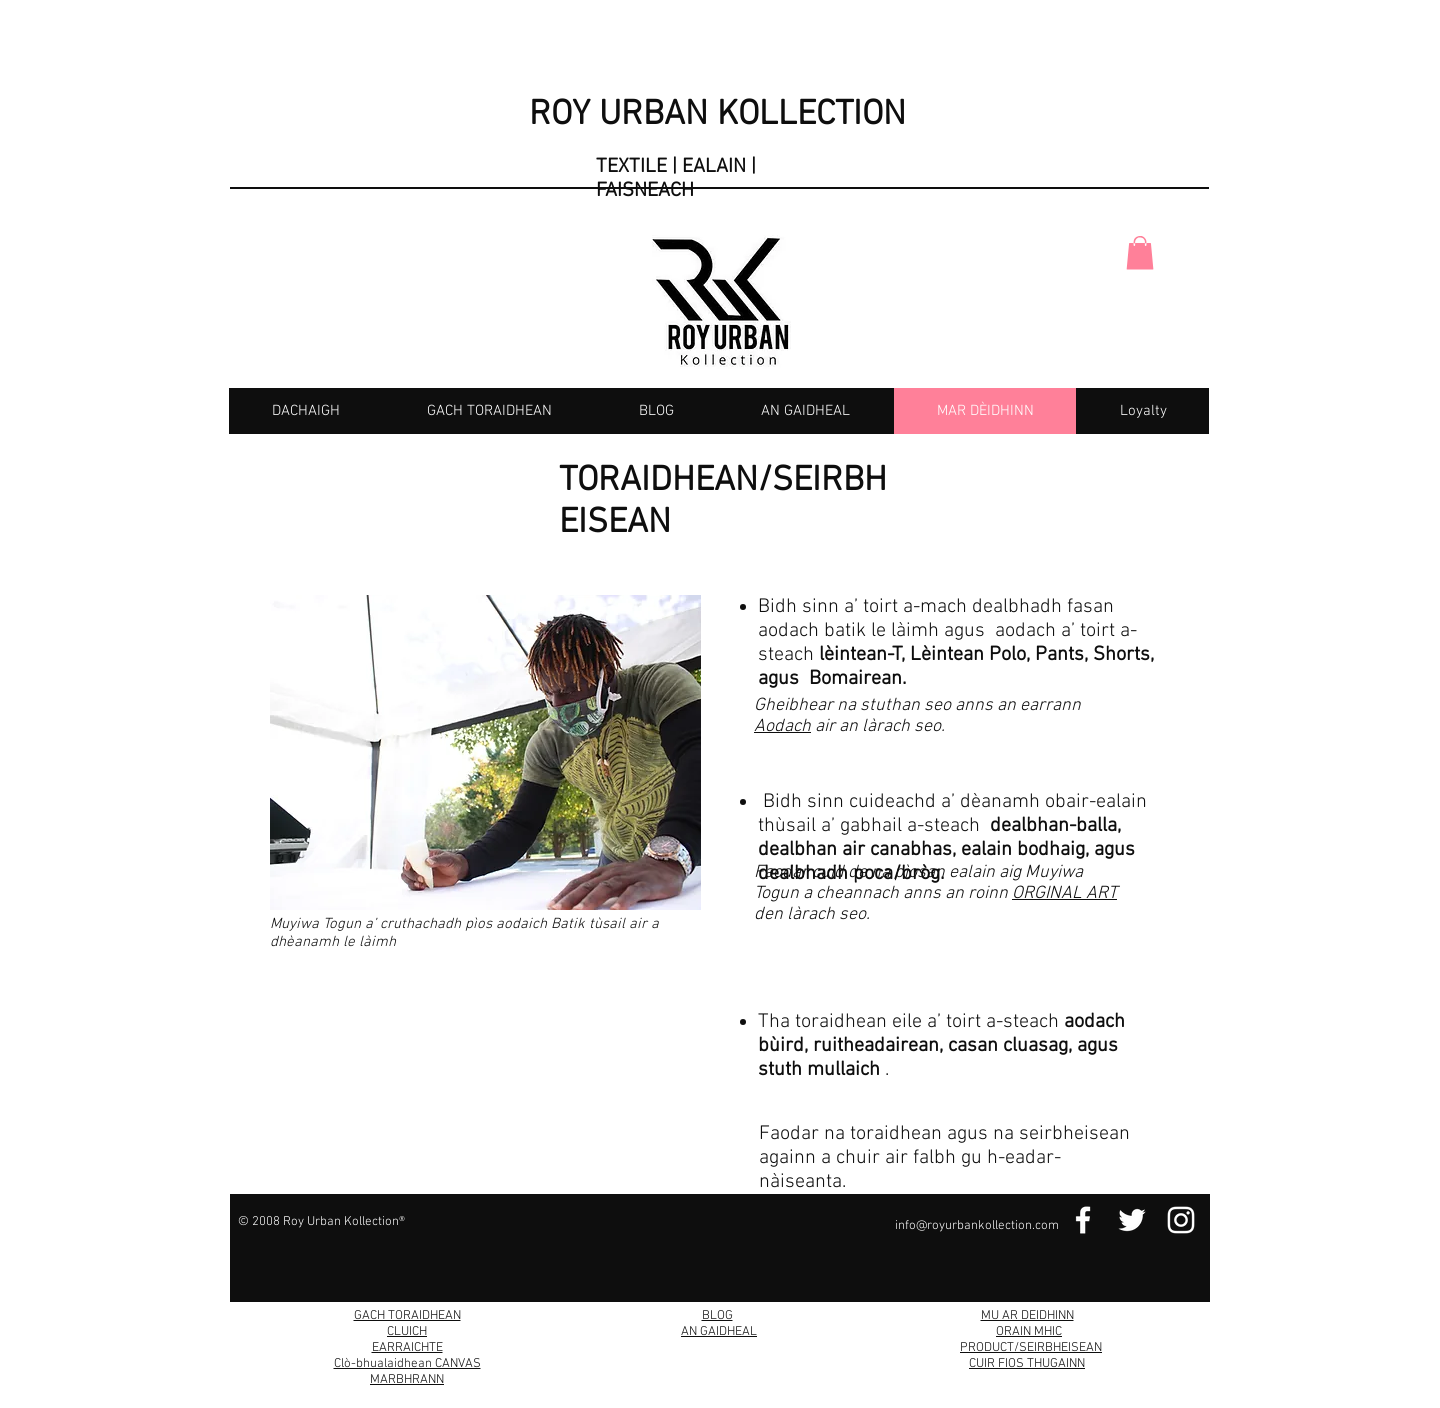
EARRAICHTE (407, 1348)
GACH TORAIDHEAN (407, 1316)
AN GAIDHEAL (719, 1332)
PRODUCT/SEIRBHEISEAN (1031, 1348)
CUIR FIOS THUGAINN (1027, 1364)
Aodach (782, 726)
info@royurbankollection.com (977, 1226)
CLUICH (407, 1332)
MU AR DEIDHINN (1027, 1316)
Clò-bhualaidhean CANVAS (407, 1364)
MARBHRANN (407, 1380)
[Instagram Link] (1181, 1220)
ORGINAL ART (1064, 893)
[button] (1140, 252)
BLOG (717, 1316)
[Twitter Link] (1132, 1220)
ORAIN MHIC (1029, 1332)
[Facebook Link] (1083, 1220)
